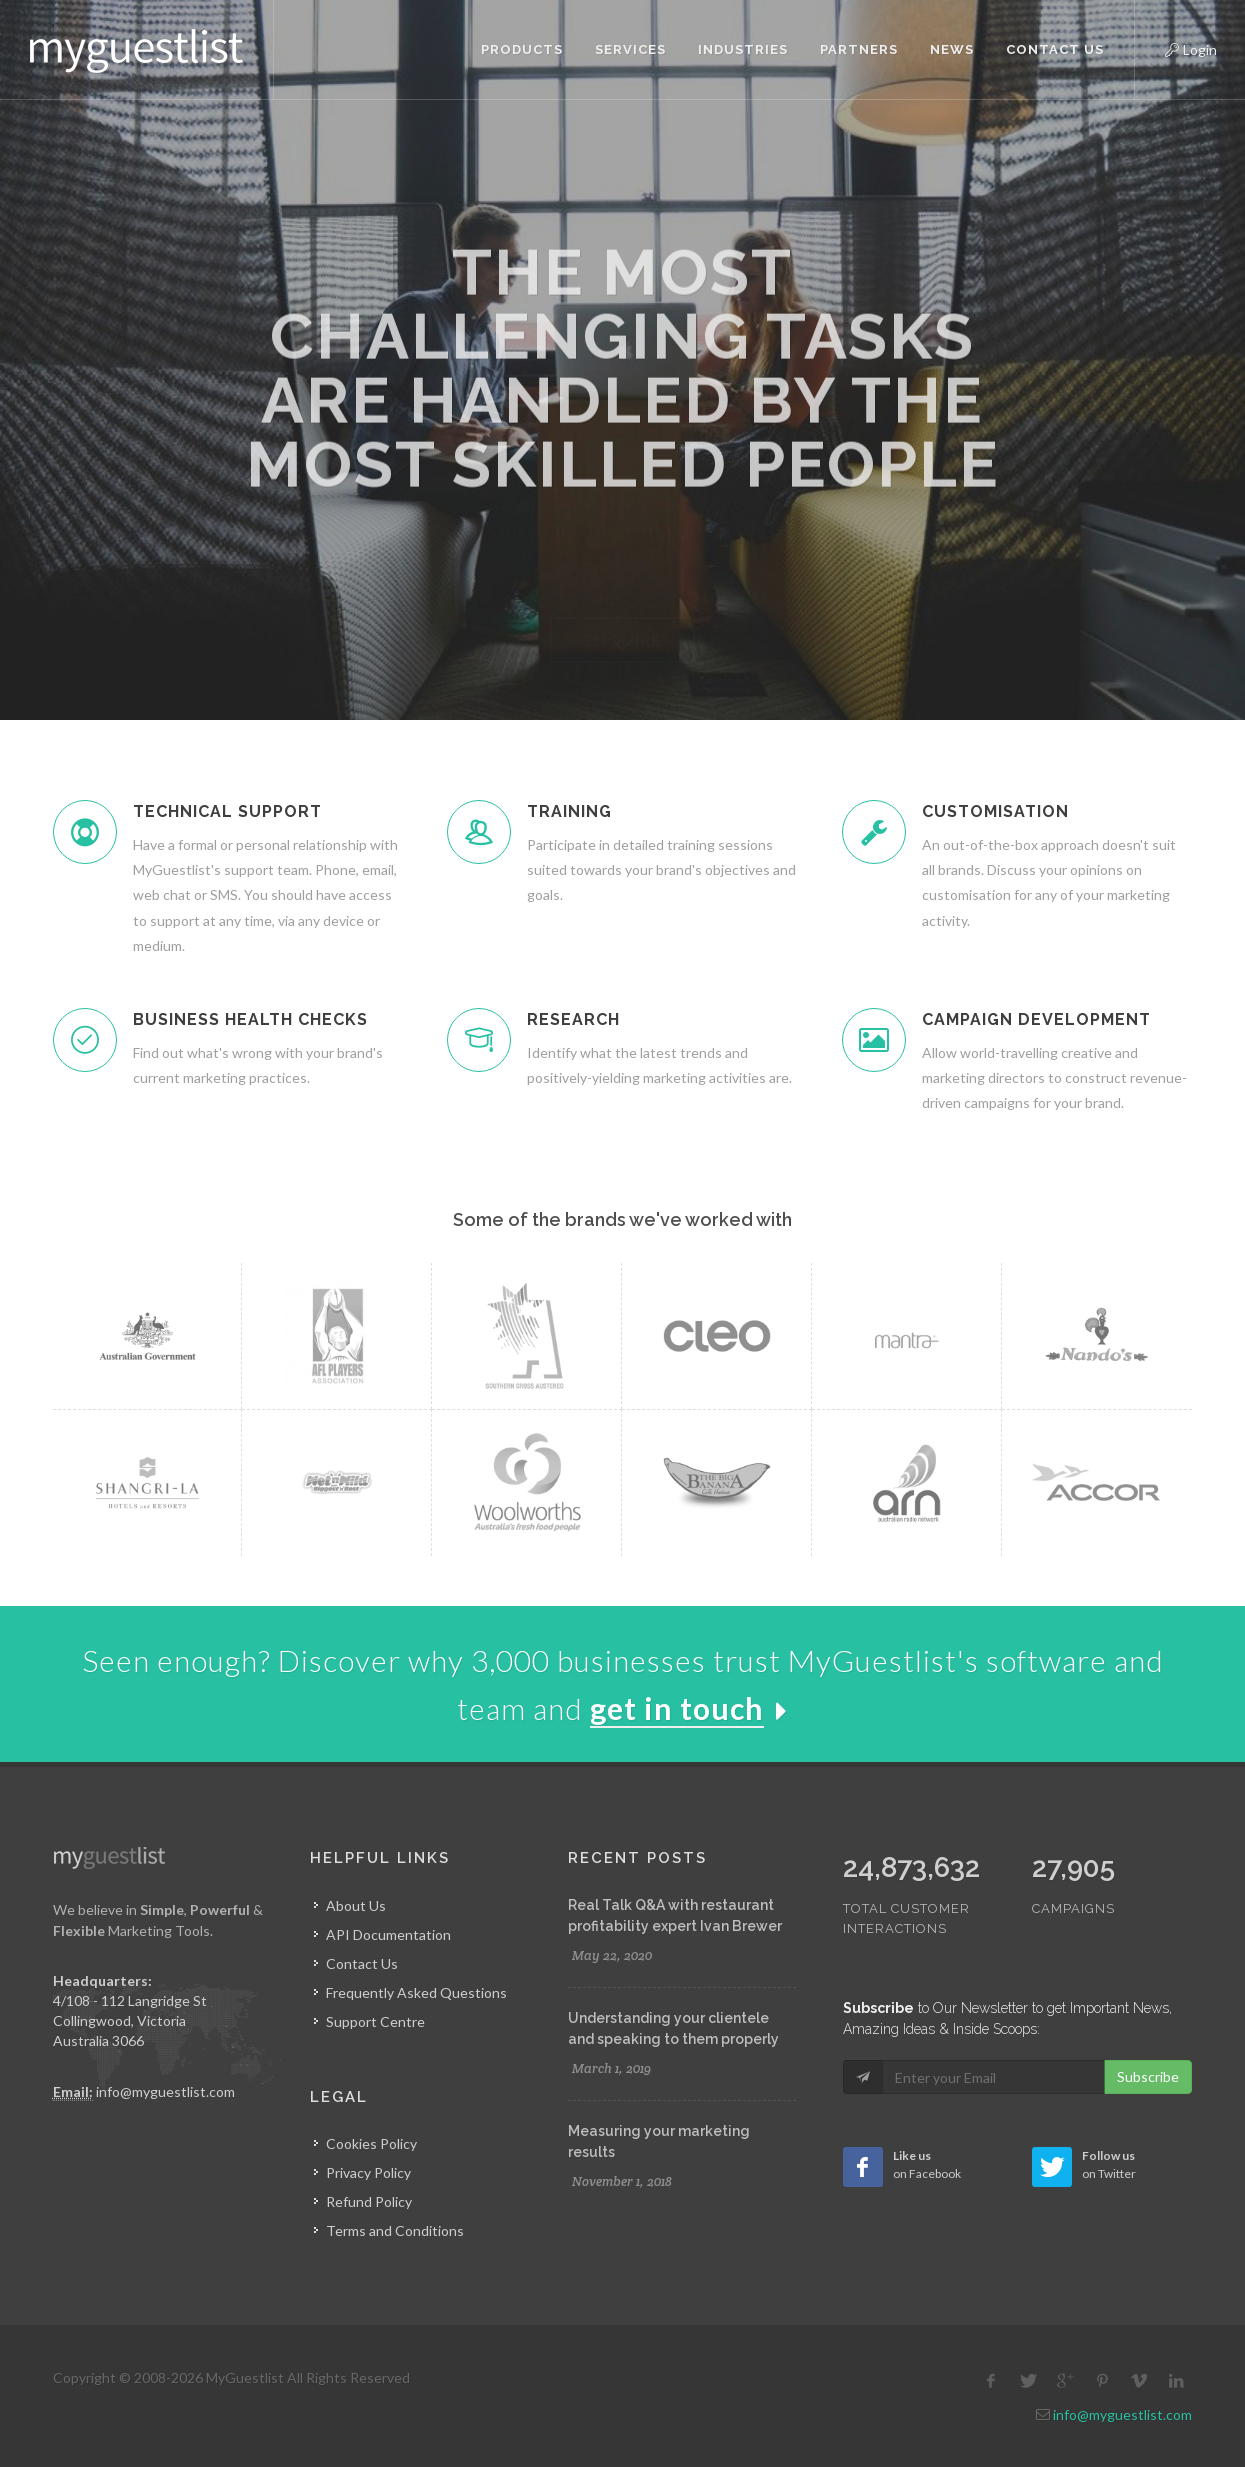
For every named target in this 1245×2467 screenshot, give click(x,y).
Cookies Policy (371, 2143)
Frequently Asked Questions (416, 1992)
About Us (356, 1905)
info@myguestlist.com (165, 2091)
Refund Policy (369, 2201)
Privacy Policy (368, 2172)
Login (1174, 47)
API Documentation (388, 1934)
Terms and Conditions (395, 2230)
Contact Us (362, 1963)
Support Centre (375, 2021)
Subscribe (1148, 2076)
